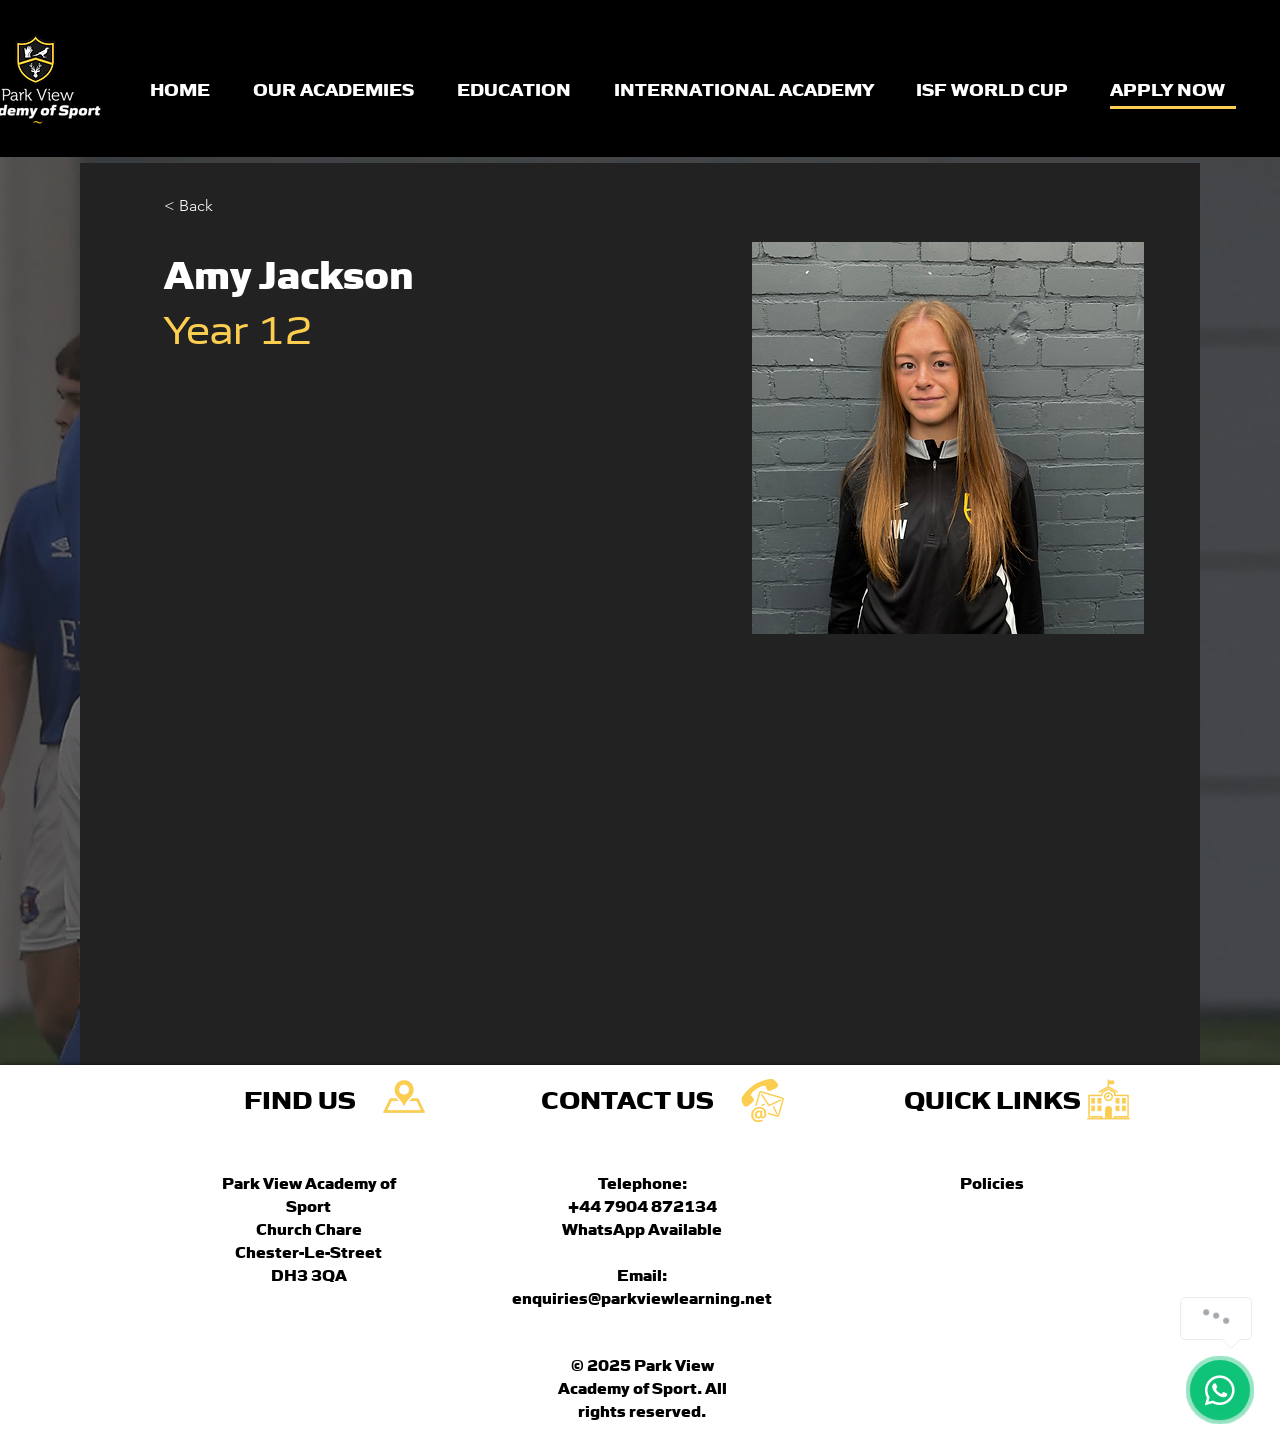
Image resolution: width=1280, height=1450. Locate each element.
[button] (203, 206)
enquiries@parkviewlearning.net (642, 1296)
